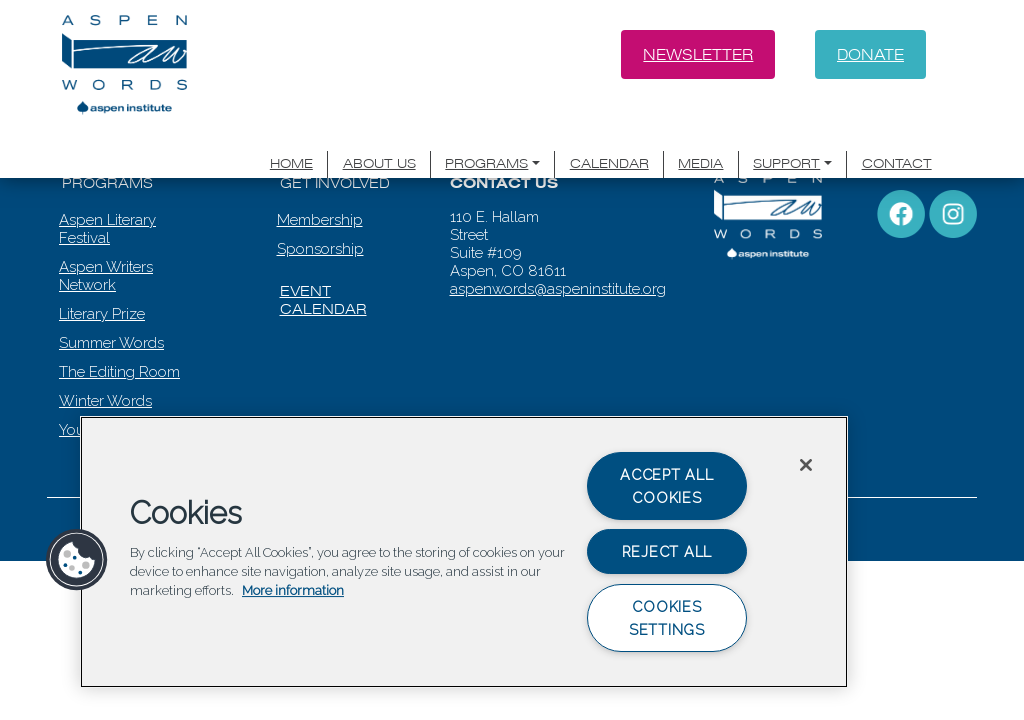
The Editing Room (119, 340)
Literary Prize (102, 282)
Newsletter (696, 54)
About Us (412, 132)
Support (797, 132)
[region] (464, 552)
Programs (515, 132)
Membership (320, 188)
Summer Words (111, 311)
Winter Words (105, 369)
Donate (870, 54)
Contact (900, 132)
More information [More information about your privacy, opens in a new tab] (293, 591)
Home (327, 132)
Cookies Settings (667, 618)
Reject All (667, 551)
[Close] (806, 465)
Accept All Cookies (666, 486)
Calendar (629, 132)
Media (715, 132)
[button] (77, 560)
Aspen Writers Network (106, 244)
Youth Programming (126, 398)
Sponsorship (320, 217)
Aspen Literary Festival (107, 197)
